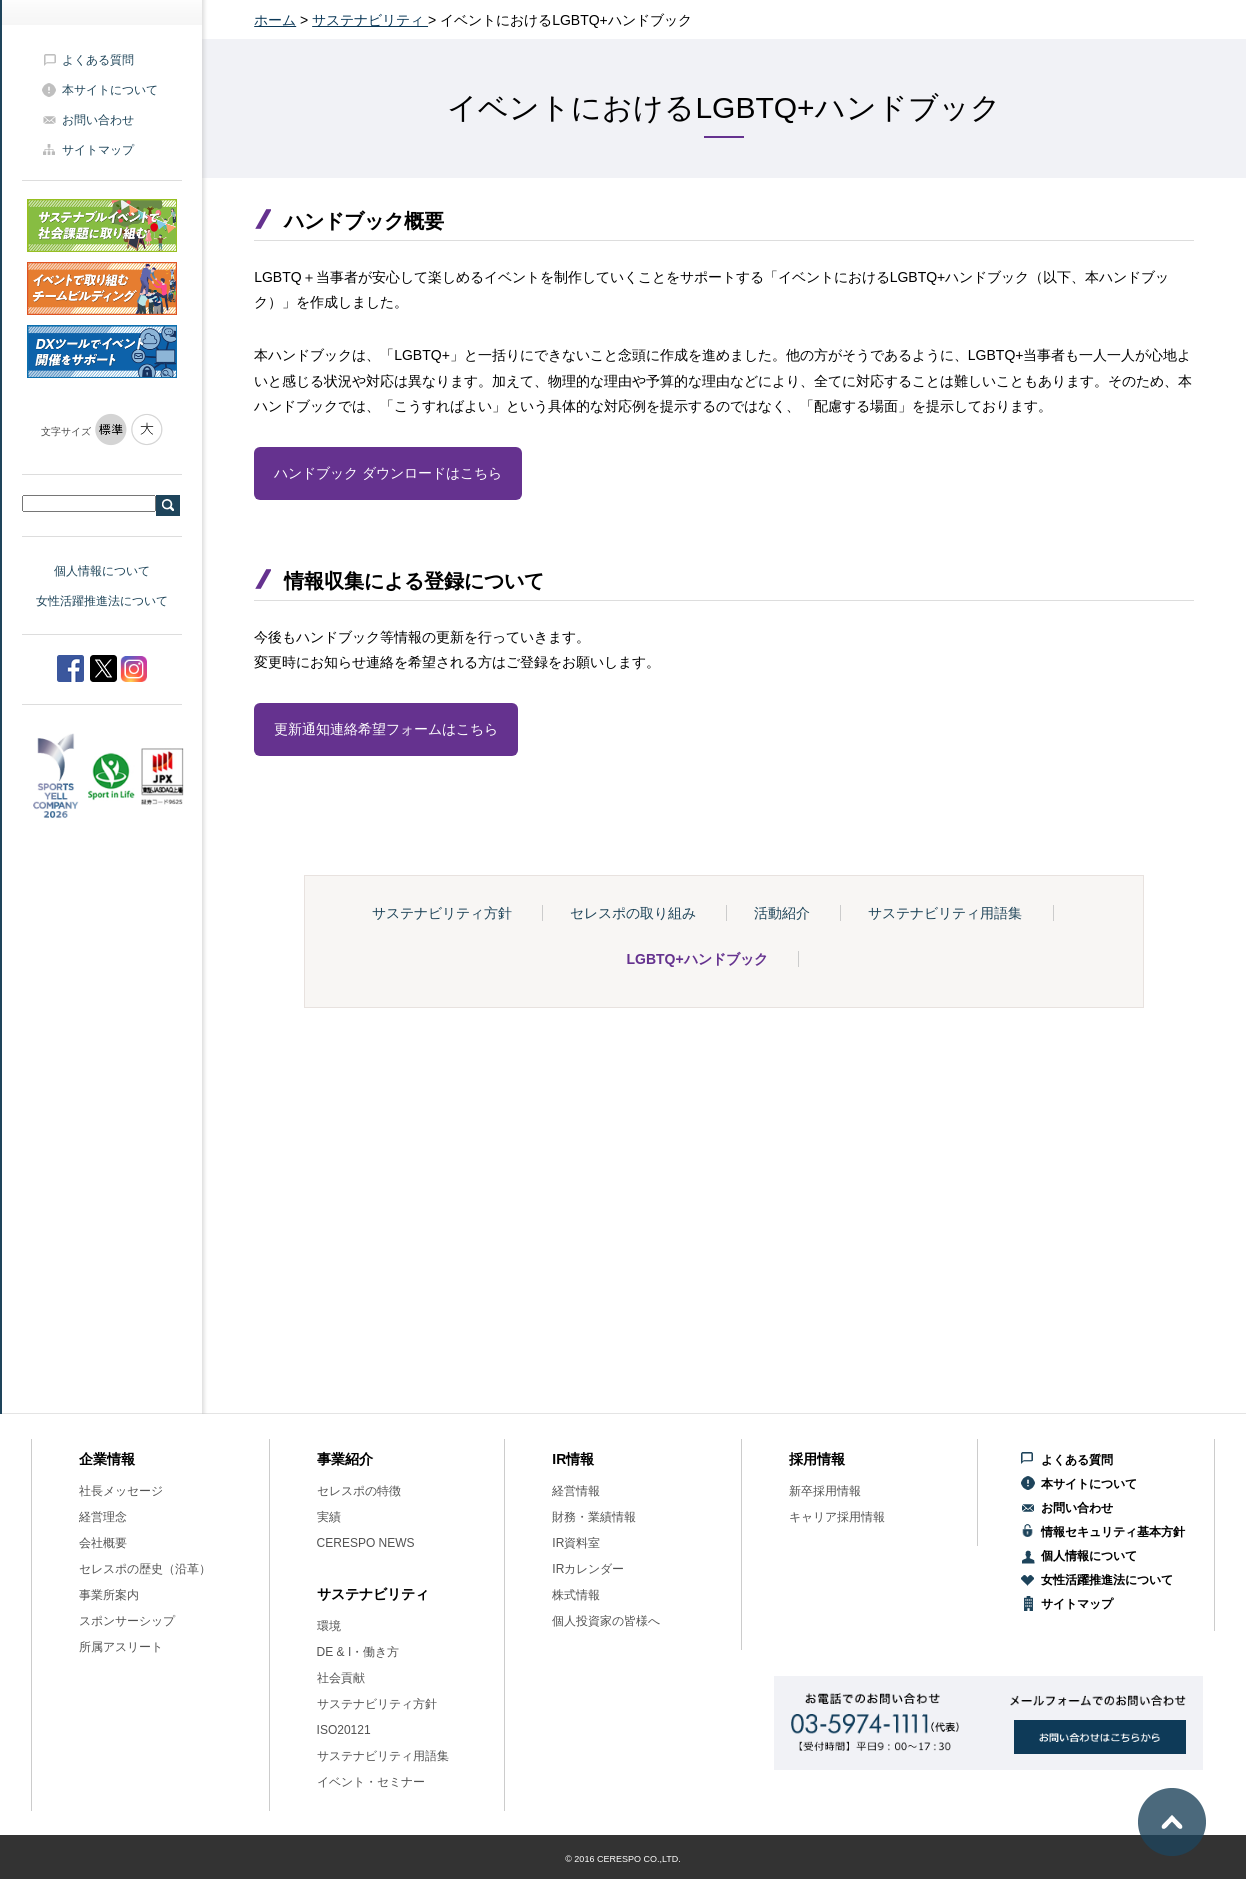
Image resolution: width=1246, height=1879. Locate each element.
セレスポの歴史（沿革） (145, 1569)
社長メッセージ (121, 1491)
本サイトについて (110, 90)
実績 (329, 1517)
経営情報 (576, 1491)
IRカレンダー (588, 1569)
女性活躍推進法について (102, 601)
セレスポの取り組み (633, 913)
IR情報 (573, 1459)
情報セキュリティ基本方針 (1113, 1532)
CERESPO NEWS (366, 1543)
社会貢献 (341, 1678)
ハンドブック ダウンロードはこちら (388, 473)
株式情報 (576, 1595)
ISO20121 (344, 1730)
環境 (329, 1626)
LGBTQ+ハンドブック (697, 959)
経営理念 (103, 1517)
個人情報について (102, 571)
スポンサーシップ (127, 1621)
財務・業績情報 (594, 1517)
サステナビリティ (370, 20)
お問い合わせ (98, 120)
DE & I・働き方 (358, 1652)
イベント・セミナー (371, 1782)
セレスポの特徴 (359, 1491)
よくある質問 (98, 60)
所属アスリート (121, 1647)
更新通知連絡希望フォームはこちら (386, 729)
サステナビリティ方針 (442, 913)
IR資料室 (576, 1543)
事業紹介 (345, 1459)
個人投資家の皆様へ (606, 1621)
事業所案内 (109, 1595)
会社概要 (103, 1543)
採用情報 (817, 1459)
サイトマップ (98, 150)
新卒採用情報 (825, 1491)
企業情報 (107, 1459)
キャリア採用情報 (837, 1517)
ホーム (275, 20)
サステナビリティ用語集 (945, 913)
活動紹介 (782, 913)
